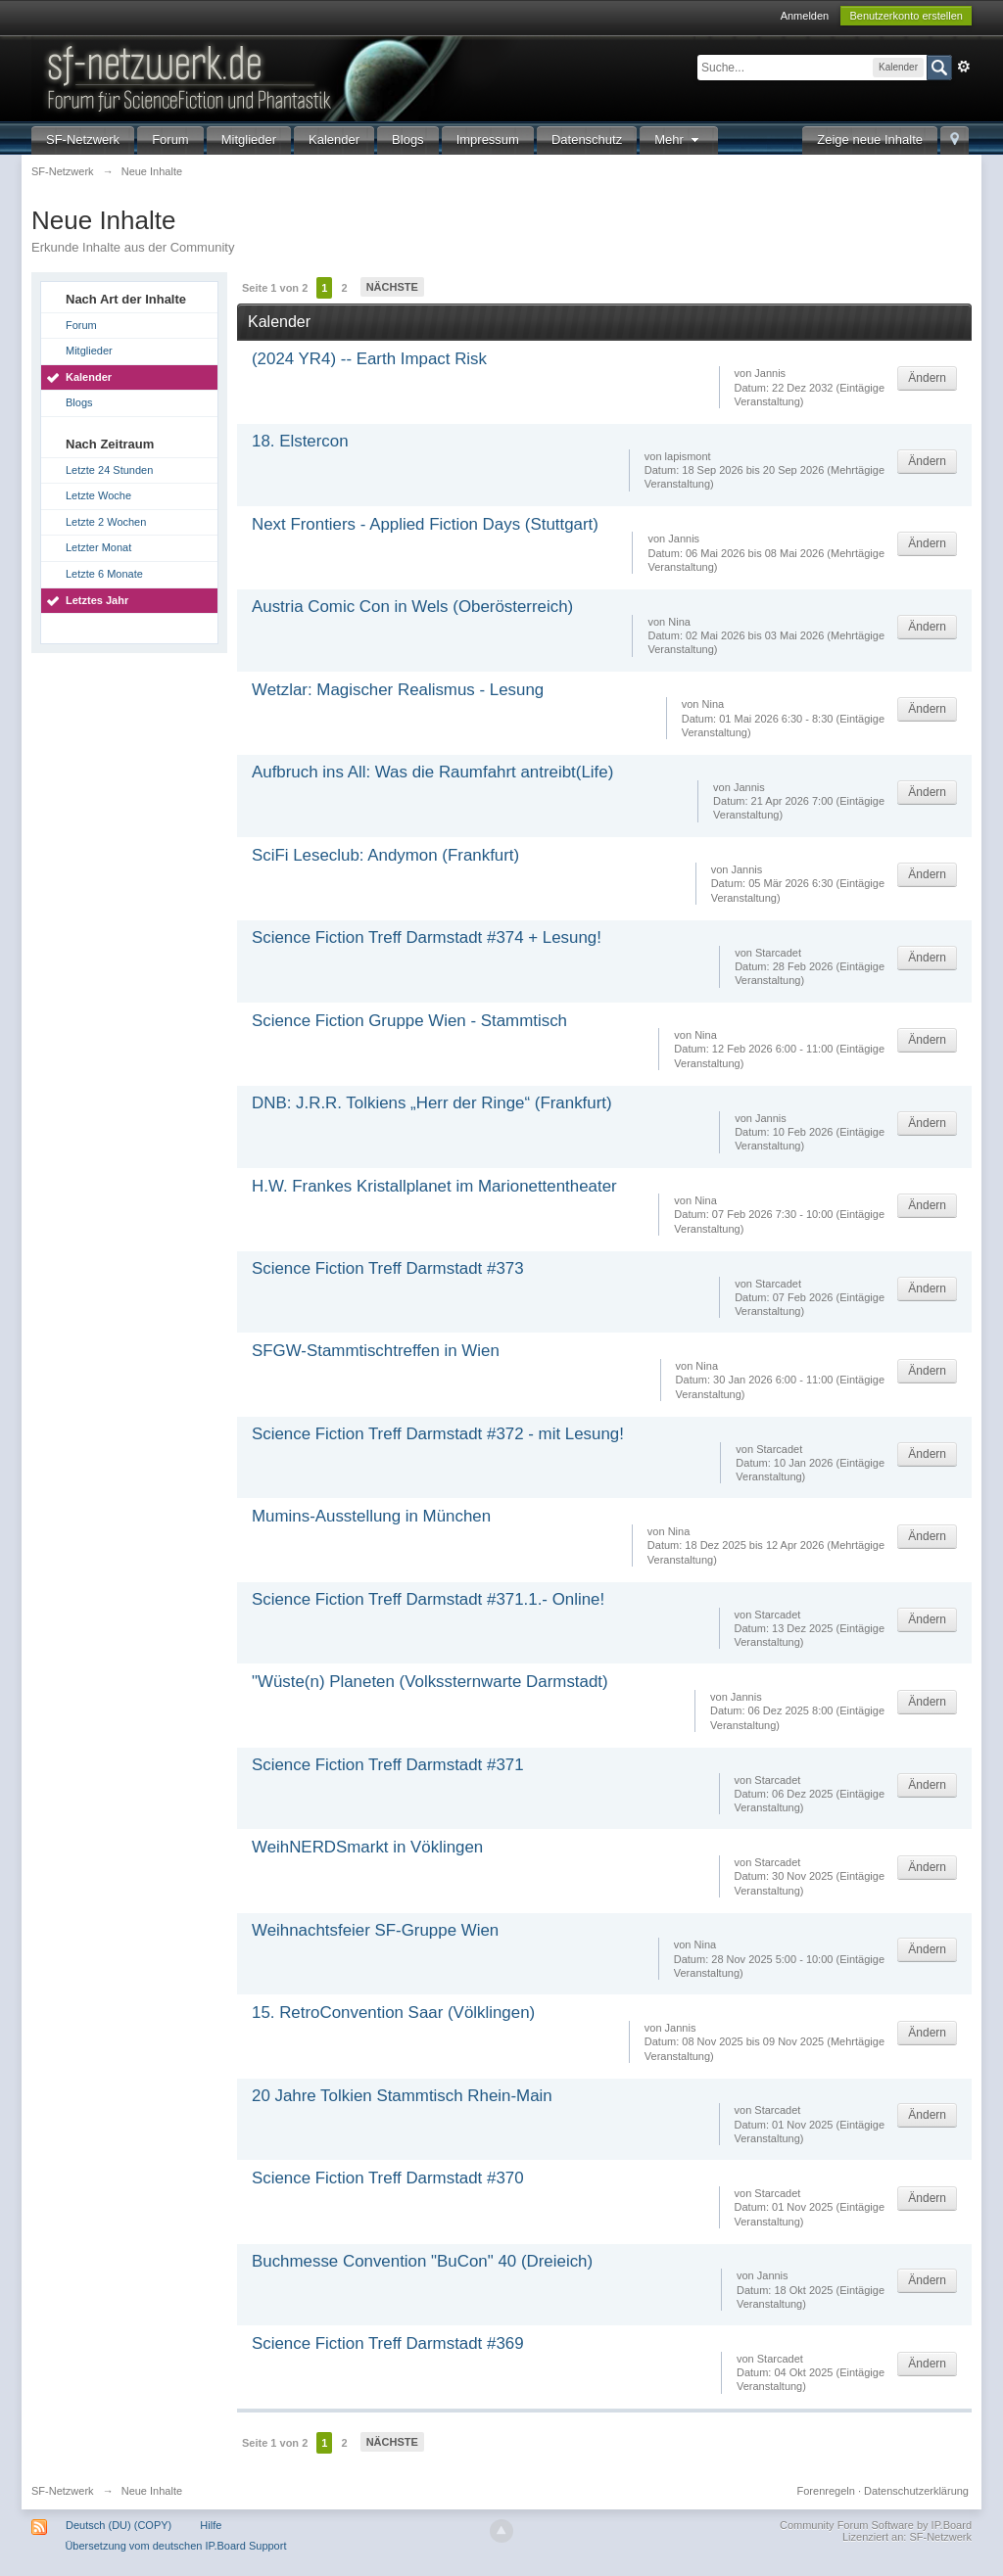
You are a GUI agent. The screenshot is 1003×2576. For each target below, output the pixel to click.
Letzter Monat (98, 547)
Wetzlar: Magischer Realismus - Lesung (398, 689)
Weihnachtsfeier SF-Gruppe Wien (375, 1930)
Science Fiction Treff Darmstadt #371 (388, 1765)
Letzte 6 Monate (104, 574)
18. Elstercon (300, 441)
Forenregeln (826, 2491)
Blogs (408, 139)
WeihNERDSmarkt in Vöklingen (367, 1847)
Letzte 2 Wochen (106, 522)
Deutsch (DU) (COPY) (118, 2525)
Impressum (487, 139)
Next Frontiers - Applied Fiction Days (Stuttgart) (425, 524)
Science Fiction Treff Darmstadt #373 (388, 1268)
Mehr (678, 139)
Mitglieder (248, 139)
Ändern (927, 378)
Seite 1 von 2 (275, 288)
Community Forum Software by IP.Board (876, 2525)
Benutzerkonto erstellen (906, 16)
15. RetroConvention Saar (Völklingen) (393, 2012)
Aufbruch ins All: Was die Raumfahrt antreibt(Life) (432, 772)
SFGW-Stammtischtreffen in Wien (376, 1350)
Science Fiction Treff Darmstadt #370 (388, 2178)
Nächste (392, 287)
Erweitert (964, 66)
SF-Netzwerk (82, 139)
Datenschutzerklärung (916, 2491)
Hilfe (210, 2525)
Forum (170, 139)
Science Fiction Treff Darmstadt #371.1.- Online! (428, 1599)
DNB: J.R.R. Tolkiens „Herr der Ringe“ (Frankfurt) (432, 1103)
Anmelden (805, 16)
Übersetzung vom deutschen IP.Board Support (175, 2546)
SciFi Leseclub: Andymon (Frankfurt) (385, 855)
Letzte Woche (98, 495)
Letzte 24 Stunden (109, 470)
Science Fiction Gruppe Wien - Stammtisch (409, 1020)
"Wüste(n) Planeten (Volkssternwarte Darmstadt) (430, 1681)
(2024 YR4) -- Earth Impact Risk (369, 359)
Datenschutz (586, 139)
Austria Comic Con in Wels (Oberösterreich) (412, 606)
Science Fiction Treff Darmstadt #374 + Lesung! (426, 937)
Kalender (334, 139)
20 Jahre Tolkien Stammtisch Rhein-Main (402, 2095)
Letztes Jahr (97, 600)
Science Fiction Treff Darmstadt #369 (388, 2343)
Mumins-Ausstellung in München (371, 1516)
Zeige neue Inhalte (870, 139)
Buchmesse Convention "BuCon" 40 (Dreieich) (422, 2261)
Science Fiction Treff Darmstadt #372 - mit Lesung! (438, 1434)
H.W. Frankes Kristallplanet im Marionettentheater (434, 1186)
